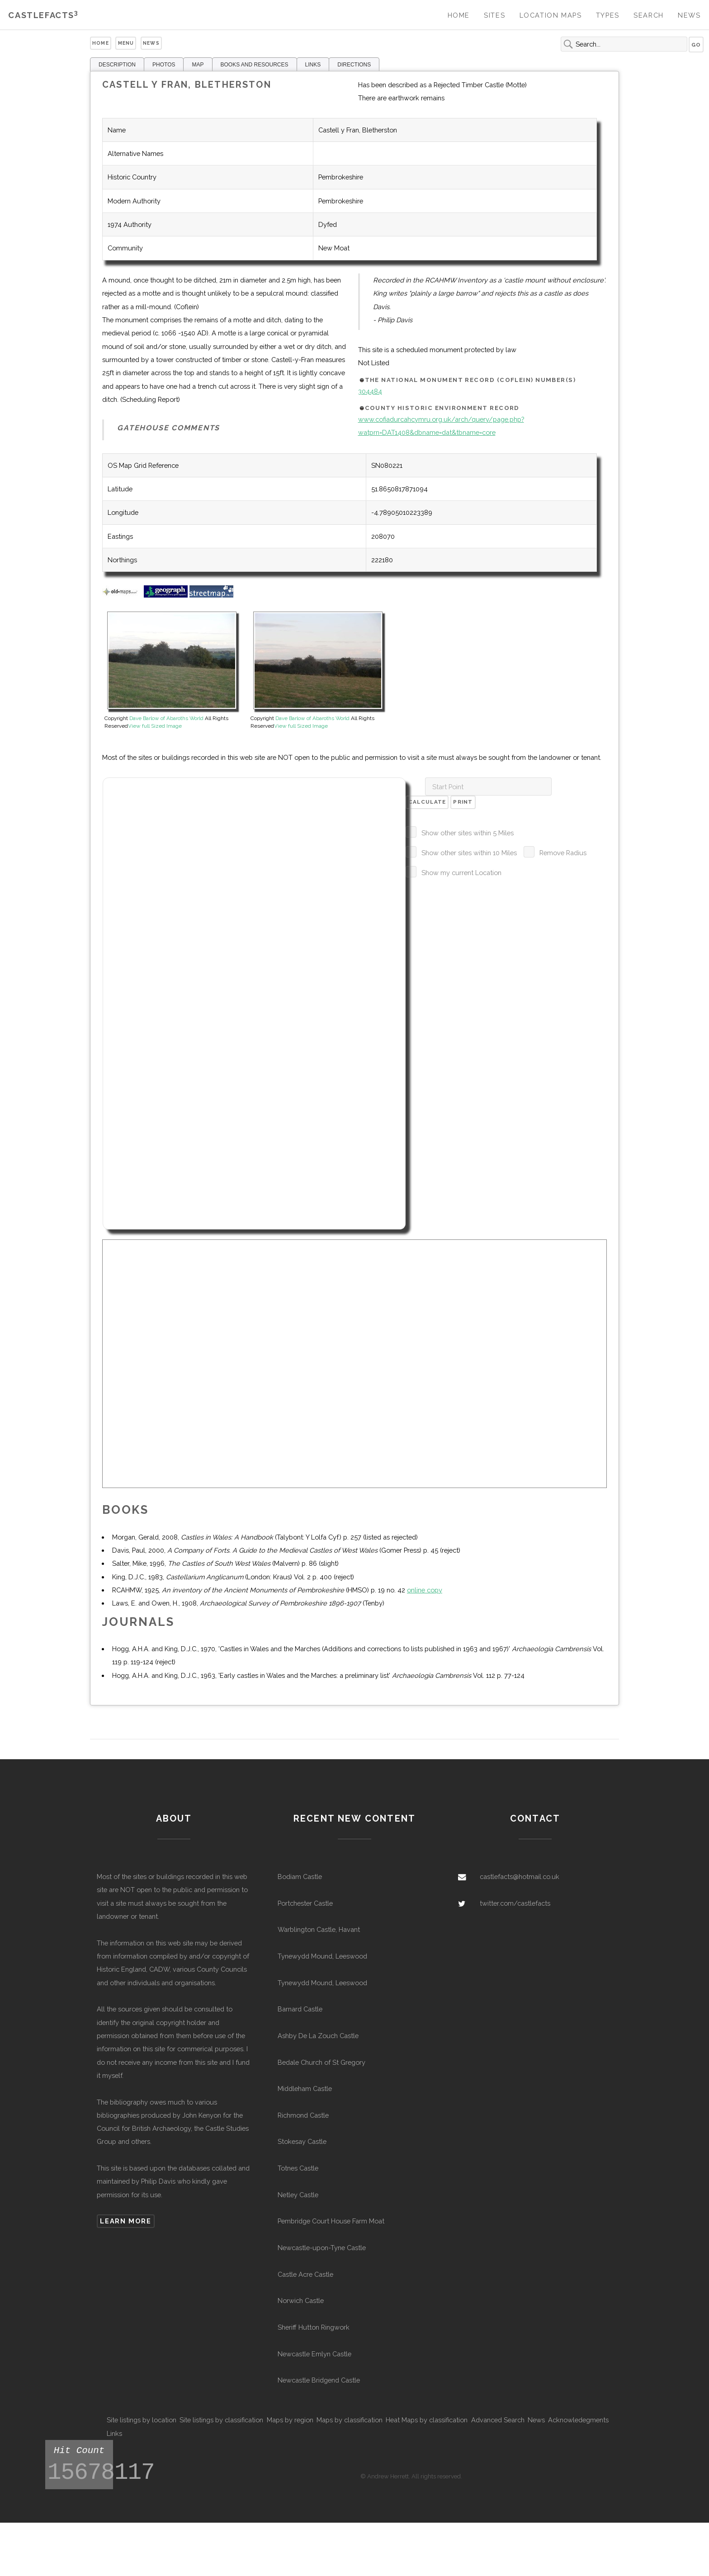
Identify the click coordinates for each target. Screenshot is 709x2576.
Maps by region (290, 2420)
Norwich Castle (301, 2300)
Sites (494, 15)
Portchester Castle (305, 1903)
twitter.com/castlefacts (515, 1903)
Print (463, 802)
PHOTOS (163, 64)
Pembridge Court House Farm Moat (331, 2221)
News (689, 15)
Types (607, 15)
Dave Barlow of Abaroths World (166, 718)
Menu (126, 43)
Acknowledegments (578, 2420)
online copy (424, 1590)
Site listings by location (141, 2420)
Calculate (427, 802)
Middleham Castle (305, 2088)
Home (459, 15)
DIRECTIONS (354, 64)
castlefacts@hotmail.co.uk (519, 1876)
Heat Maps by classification (427, 2420)
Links (114, 2433)
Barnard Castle (300, 2009)
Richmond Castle (303, 2115)
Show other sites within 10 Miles (469, 853)
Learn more (125, 2221)
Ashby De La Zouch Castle (318, 2035)
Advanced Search (498, 2420)
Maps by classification (350, 2420)
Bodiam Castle (300, 1876)
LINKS (313, 64)
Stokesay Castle (302, 2141)
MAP (197, 64)
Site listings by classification (221, 2420)
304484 (370, 391)
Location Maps (551, 15)
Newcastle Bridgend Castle (319, 2380)
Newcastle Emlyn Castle (314, 2354)
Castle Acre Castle (305, 2274)
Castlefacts (43, 15)
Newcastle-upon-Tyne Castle (322, 2247)
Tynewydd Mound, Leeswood (322, 1956)
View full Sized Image (155, 726)
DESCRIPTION (117, 64)
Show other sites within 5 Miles (467, 833)
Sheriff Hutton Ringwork (314, 2327)
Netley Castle (298, 2195)
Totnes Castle (298, 2168)
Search (648, 15)
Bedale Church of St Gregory (321, 2062)
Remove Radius (562, 853)
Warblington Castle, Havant (319, 1929)
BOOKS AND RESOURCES (254, 64)
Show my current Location (461, 872)
